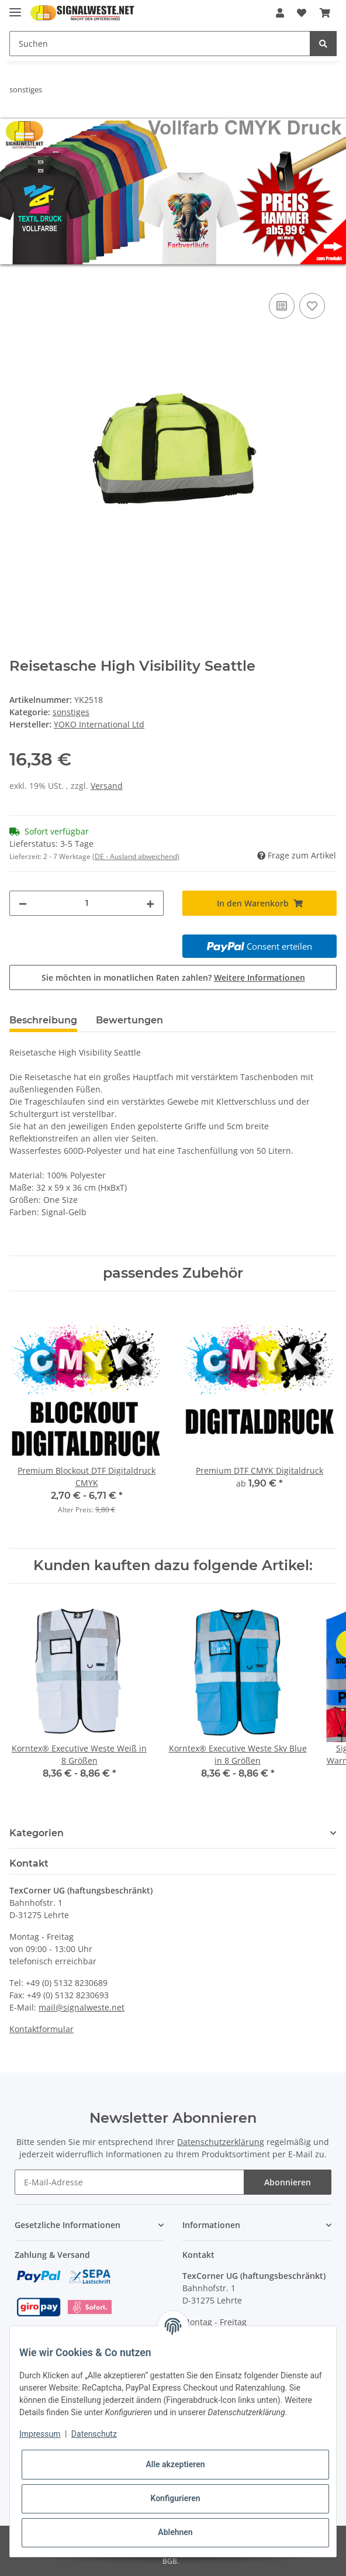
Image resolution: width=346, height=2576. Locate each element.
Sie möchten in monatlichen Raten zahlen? (173, 977)
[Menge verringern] (23, 903)
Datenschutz (94, 2434)
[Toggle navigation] (15, 7)
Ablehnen (175, 2532)
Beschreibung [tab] (43, 1020)
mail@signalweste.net (81, 2007)
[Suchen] (159, 43)
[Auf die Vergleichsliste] (282, 306)
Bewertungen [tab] (129, 1020)
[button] (279, 13)
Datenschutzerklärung (220, 2141)
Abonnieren (287, 2182)
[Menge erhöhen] (150, 903)
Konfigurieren (175, 2498)
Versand (107, 785)
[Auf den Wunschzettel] (312, 306)
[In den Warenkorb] (18, 277)
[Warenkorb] (325, 13)
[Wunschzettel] (301, 13)
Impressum (39, 2434)
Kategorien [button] (36, 1833)
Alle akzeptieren (175, 2464)
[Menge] (86, 903)
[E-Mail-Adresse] (129, 2182)
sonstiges (71, 712)
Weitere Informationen (259, 977)
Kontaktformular (41, 2028)
